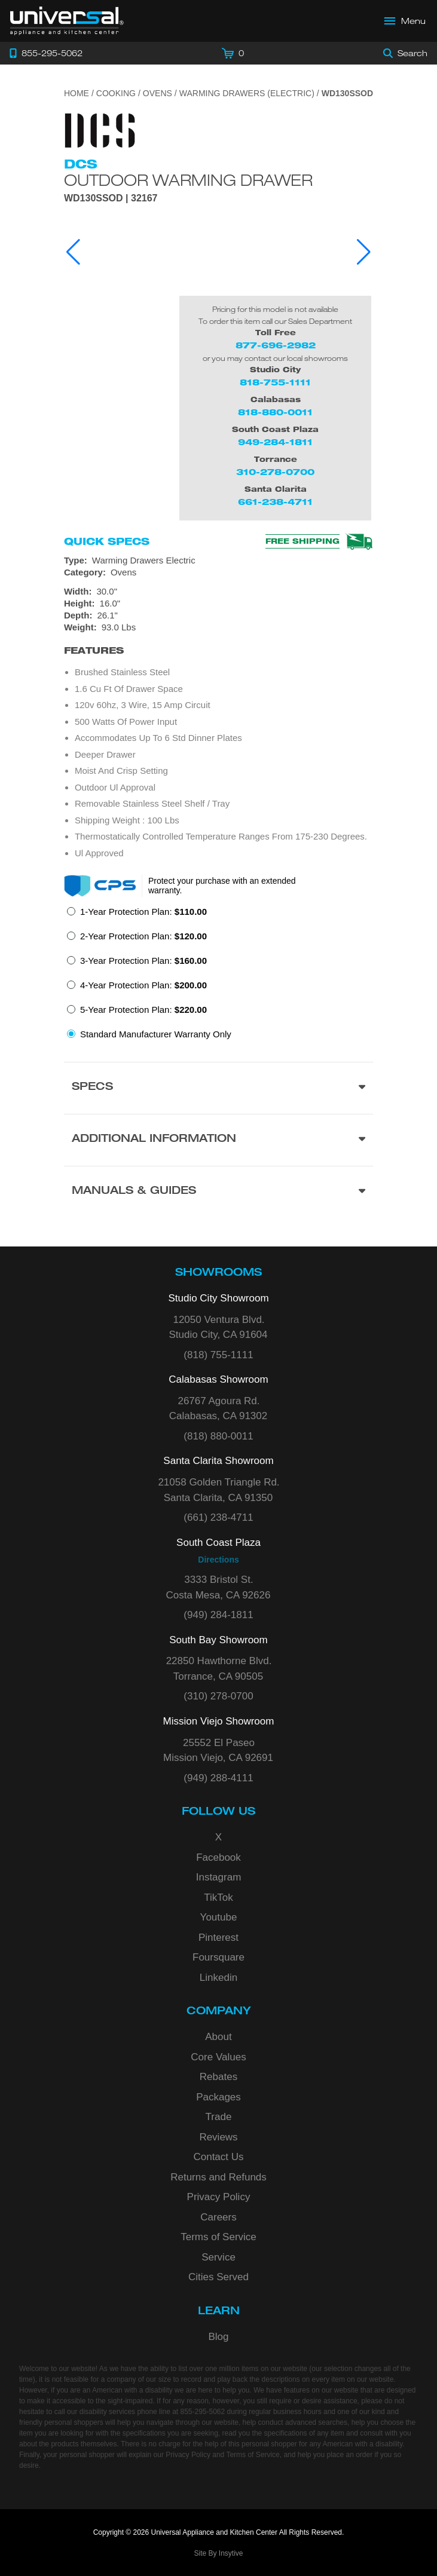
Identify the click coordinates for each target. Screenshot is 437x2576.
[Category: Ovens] (218, 572)
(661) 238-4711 (218, 1517)
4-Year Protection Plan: (143, 985)
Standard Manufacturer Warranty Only (155, 1034)
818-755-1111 (275, 382)
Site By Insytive (218, 2553)
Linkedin (218, 1977)
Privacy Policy (218, 2197)
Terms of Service (218, 2237)
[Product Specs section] (218, 1087)
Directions (218, 1559)
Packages (218, 2097)
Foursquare (218, 1957)
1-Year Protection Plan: (143, 911)
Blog (218, 2336)
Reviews (218, 2137)
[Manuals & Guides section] (218, 1191)
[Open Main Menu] (405, 21)
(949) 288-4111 (218, 1778)
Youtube (218, 1917)
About (218, 2036)
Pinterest (218, 1937)
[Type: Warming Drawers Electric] (218, 560)
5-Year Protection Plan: (143, 1009)
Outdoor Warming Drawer (188, 180)
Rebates (218, 2076)
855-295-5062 (202, 2411)
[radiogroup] (218, 976)
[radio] (137, 915)
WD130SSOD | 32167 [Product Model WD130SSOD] (111, 198)
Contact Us (218, 2157)
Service (218, 2257)
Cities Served (218, 2277)
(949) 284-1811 (218, 1615)
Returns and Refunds (218, 2177)
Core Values (218, 2057)
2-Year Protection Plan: (143, 936)
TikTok (218, 1897)
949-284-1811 (275, 442)
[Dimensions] (218, 609)
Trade (219, 2116)
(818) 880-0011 (218, 1436)
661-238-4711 (275, 501)
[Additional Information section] (218, 1139)
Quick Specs (106, 541)
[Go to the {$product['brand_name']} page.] (100, 129)
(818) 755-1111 (218, 1355)
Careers (218, 2217)
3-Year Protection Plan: (143, 960)
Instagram (219, 1877)
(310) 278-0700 (218, 1696)
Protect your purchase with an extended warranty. (222, 885)
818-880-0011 (275, 412)
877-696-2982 (276, 345)
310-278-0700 (275, 471)
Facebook (218, 1857)
